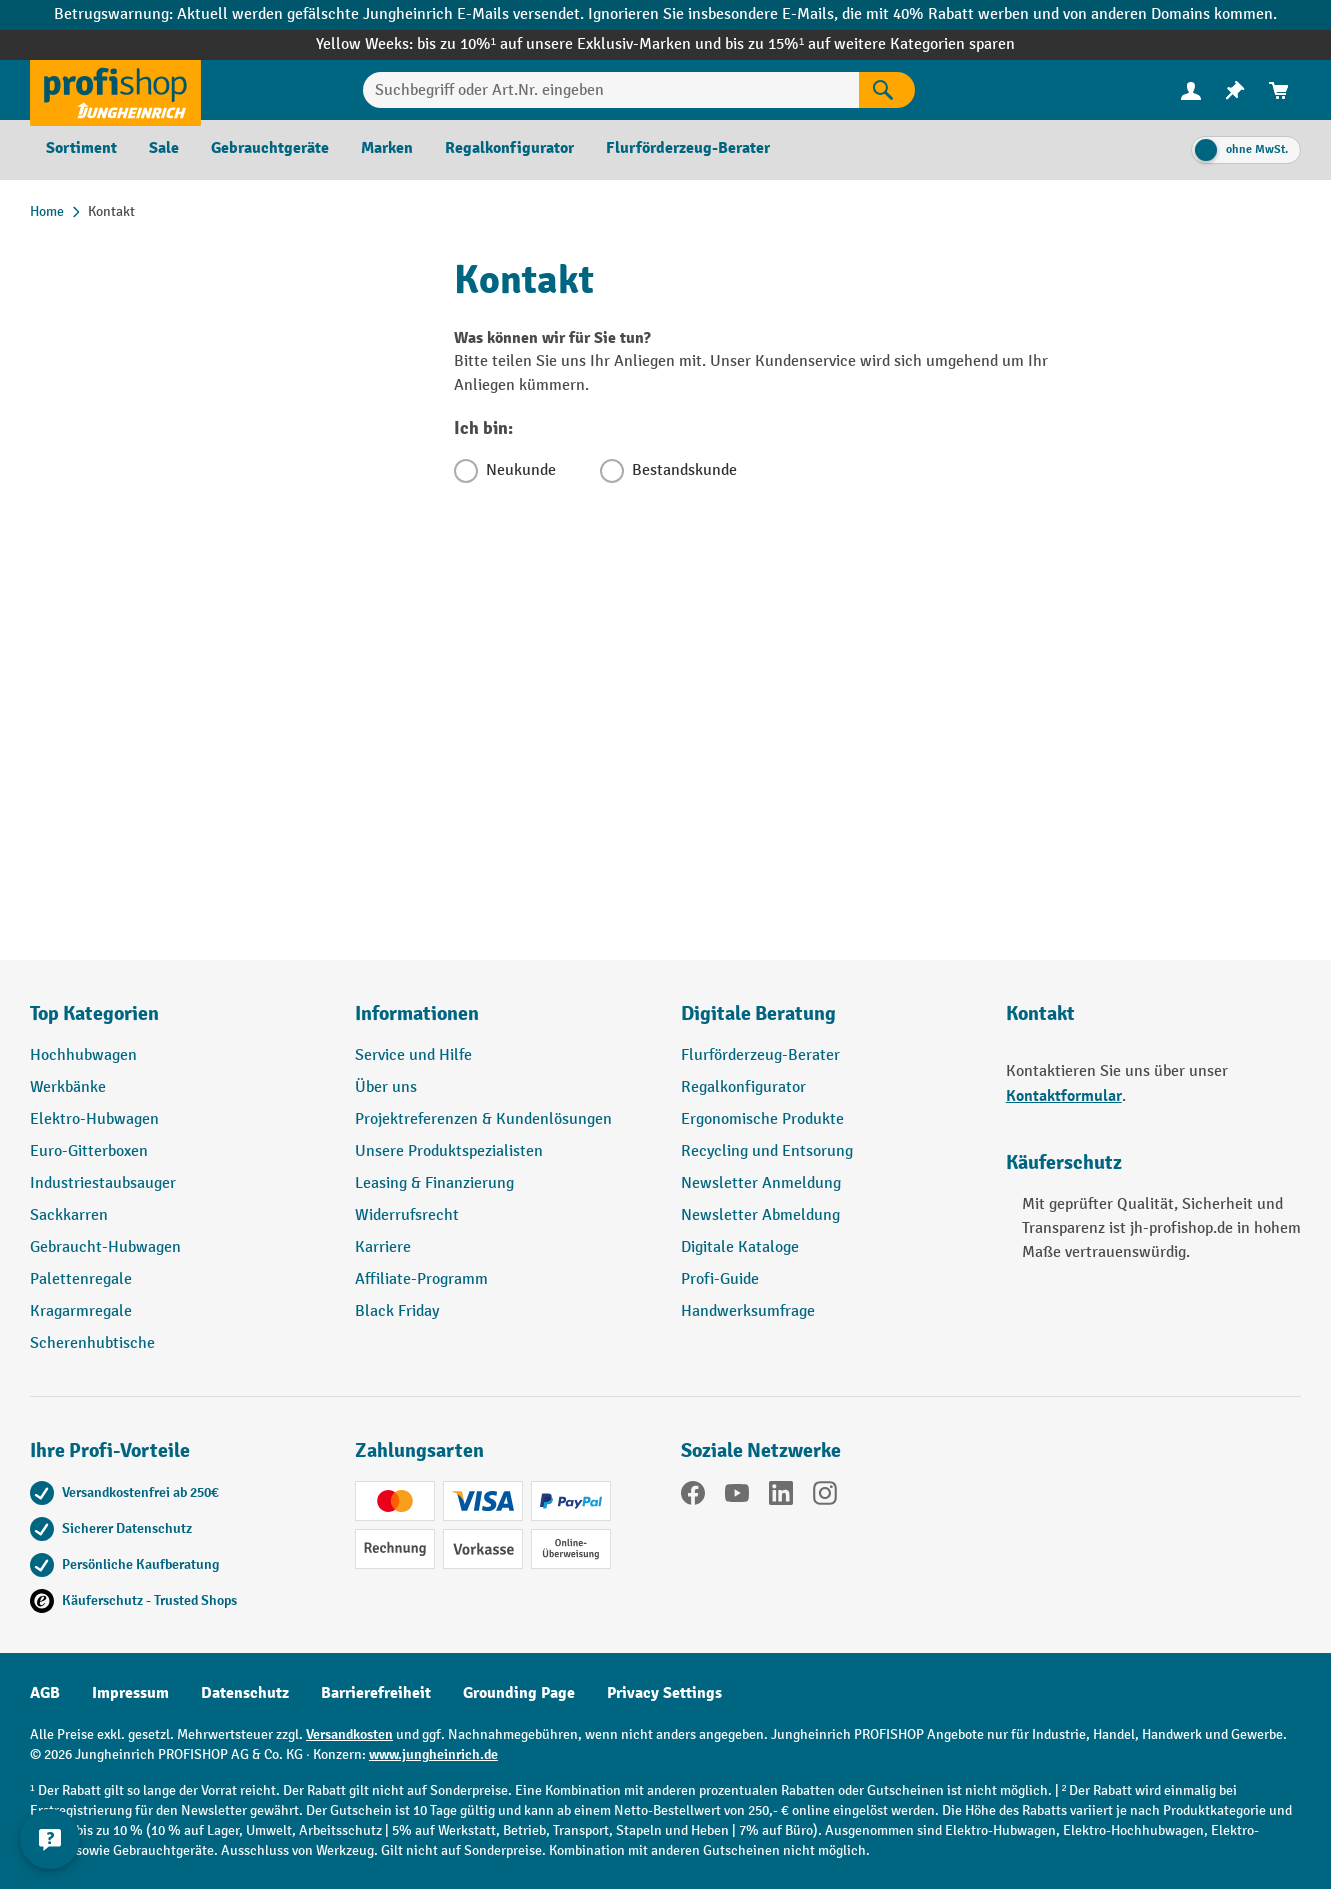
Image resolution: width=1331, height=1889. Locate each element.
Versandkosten (349, 1734)
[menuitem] (1191, 90)
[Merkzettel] (1235, 90)
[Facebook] (693, 1497)
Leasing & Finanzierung (434, 1183)
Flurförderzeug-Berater (760, 1055)
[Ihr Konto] (1191, 90)
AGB (45, 1693)
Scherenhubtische (92, 1343)
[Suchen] (887, 90)
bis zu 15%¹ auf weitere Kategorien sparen (870, 44)
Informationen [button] (417, 1013)
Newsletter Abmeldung (760, 1215)
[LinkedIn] (781, 1497)
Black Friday (397, 1311)
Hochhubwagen (83, 1055)
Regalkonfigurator (743, 1087)
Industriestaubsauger (103, 1183)
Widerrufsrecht (407, 1215)
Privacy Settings (664, 1693)
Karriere (383, 1247)
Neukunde (521, 470)
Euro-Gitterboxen (89, 1151)
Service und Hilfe (413, 1055)
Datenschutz (245, 1693)
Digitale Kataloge (740, 1247)
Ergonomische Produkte (762, 1119)
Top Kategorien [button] (94, 1013)
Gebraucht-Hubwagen (105, 1247)
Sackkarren (69, 1215)
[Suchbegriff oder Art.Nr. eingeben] (611, 90)
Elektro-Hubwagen (94, 1119)
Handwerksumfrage (748, 1311)
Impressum (130, 1693)
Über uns (386, 1087)
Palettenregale (81, 1279)
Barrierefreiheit (376, 1693)
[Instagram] (825, 1497)
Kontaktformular (1064, 1096)
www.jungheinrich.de (433, 1754)
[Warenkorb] (1279, 90)
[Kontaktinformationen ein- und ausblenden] (50, 1839)
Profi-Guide (720, 1279)
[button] (828, 1022)
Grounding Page (519, 1693)
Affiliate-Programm (421, 1279)
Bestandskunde (684, 470)
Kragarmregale (81, 1311)
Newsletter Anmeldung (761, 1183)
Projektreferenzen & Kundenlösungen (483, 1119)
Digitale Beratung (758, 1013)
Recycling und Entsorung (767, 1151)
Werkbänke (68, 1087)
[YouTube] (737, 1497)
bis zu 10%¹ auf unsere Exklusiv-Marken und (571, 44)
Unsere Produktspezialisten (449, 1151)
